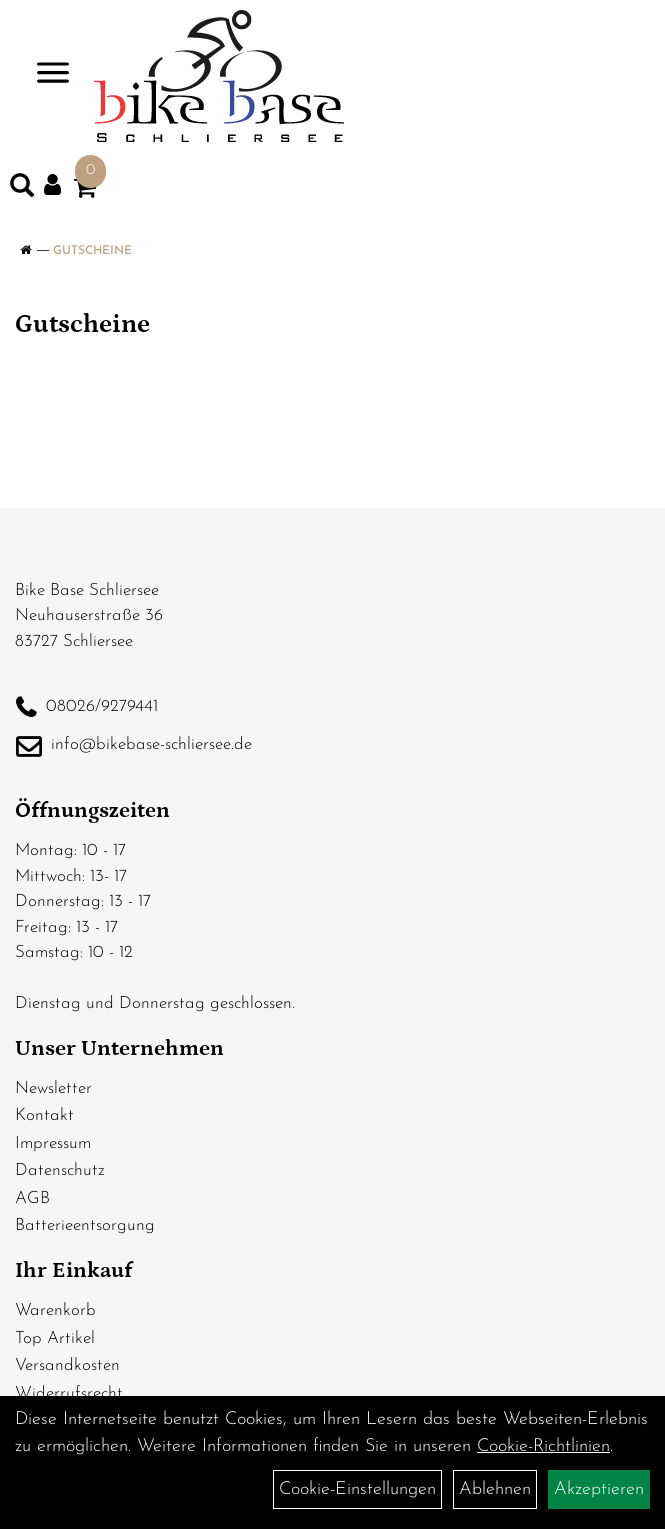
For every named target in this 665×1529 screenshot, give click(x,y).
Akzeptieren (599, 1489)
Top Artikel (55, 1338)
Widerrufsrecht (69, 1393)
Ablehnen (495, 1489)
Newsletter (53, 1088)
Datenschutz (60, 1170)
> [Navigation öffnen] (44, 74)
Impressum (53, 1143)
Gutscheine (92, 251)
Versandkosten (67, 1365)
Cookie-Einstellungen (357, 1489)
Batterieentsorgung (85, 1225)
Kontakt (44, 1115)
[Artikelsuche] (22, 190)
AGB (32, 1198)
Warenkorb (55, 1310)
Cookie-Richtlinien (543, 1446)
